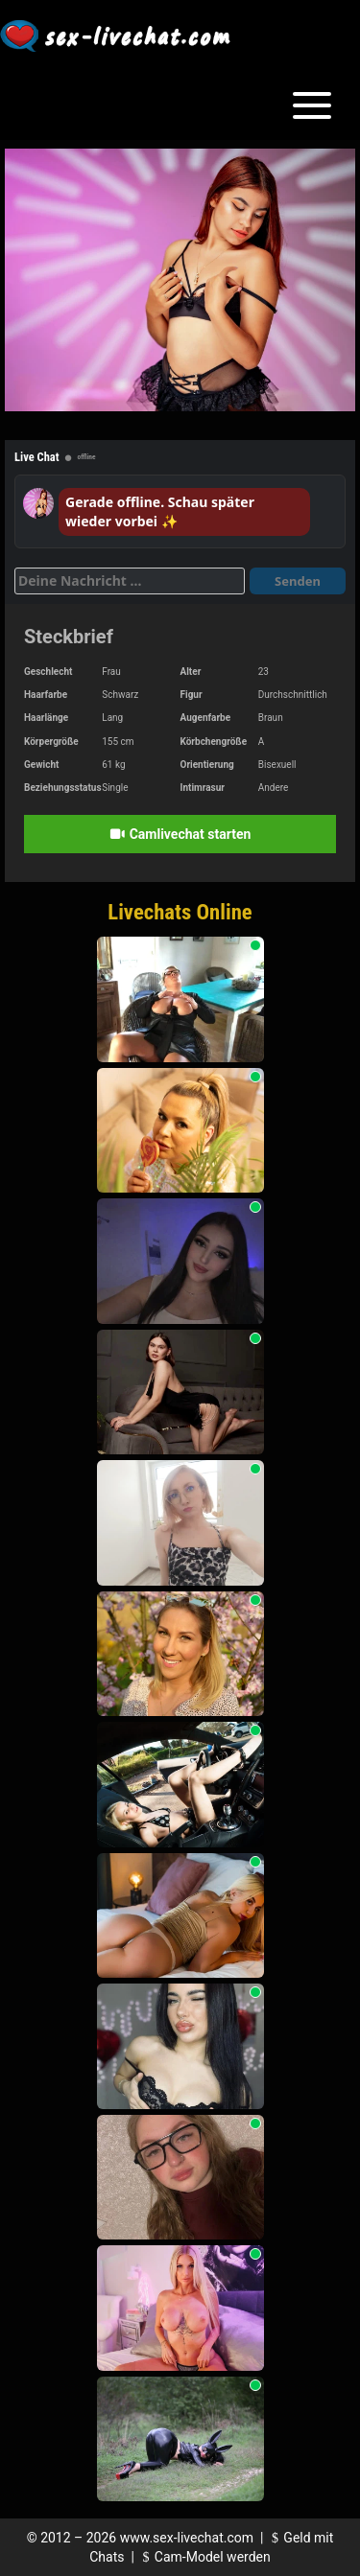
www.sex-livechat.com (186, 2537)
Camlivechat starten (180, 834)
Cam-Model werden (203, 2556)
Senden (298, 581)
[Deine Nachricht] (129, 581)
